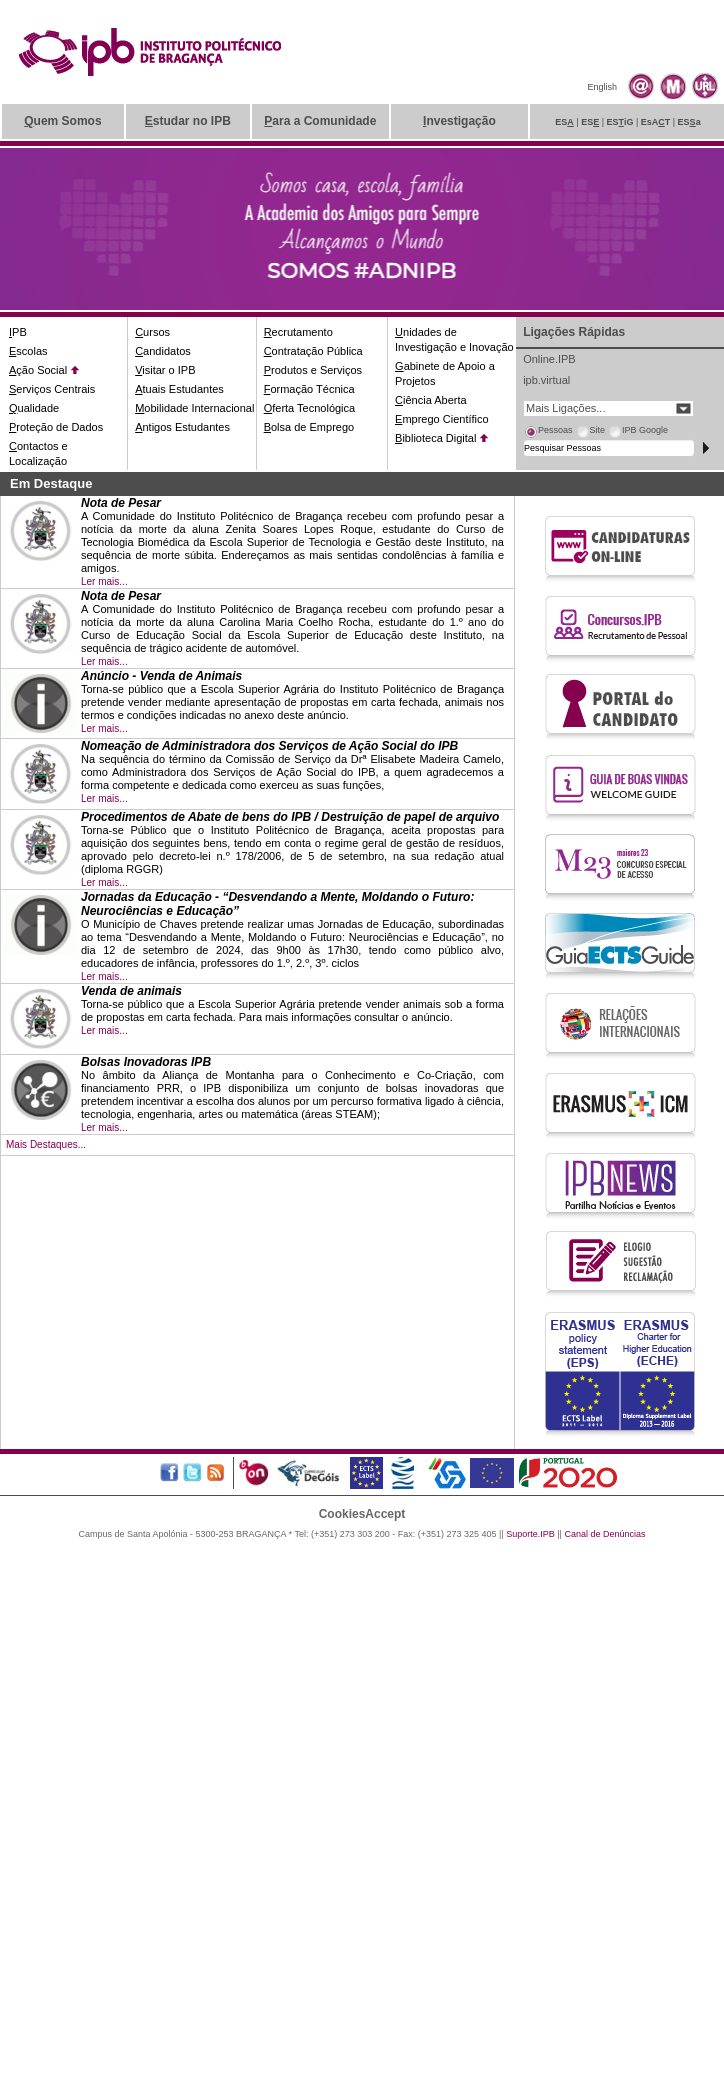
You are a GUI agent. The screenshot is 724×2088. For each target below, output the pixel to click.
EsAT (656, 122)
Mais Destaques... (46, 1144)
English (602, 87)
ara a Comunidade (320, 121)
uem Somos (62, 121)
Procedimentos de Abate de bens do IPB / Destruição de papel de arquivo (290, 817)
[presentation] (548, 433)
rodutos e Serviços (313, 370)
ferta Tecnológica (310, 408)
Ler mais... (104, 581)
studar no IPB (188, 121)
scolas (28, 351)
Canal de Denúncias (604, 1534)
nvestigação (459, 121)
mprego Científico (442, 419)
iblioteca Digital (435, 438)
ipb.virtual (546, 380)
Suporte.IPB (530, 1534)
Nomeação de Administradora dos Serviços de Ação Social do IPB (269, 746)
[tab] (548, 433)
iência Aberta (431, 400)
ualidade (34, 408)
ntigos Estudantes (182, 427)
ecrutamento (298, 332)
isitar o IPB (165, 370)
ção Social (38, 370)
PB (18, 332)
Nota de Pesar (121, 503)
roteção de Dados (56, 427)
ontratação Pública (313, 351)
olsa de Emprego (309, 427)
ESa (689, 122)
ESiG (620, 122)
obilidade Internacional (194, 408)
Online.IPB (549, 359)
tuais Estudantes (179, 389)
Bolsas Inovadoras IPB (146, 1062)
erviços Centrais (52, 389)
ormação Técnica (309, 389)
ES (564, 122)
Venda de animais (131, 991)
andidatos (163, 351)
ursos (152, 332)
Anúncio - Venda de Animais (161, 676)
